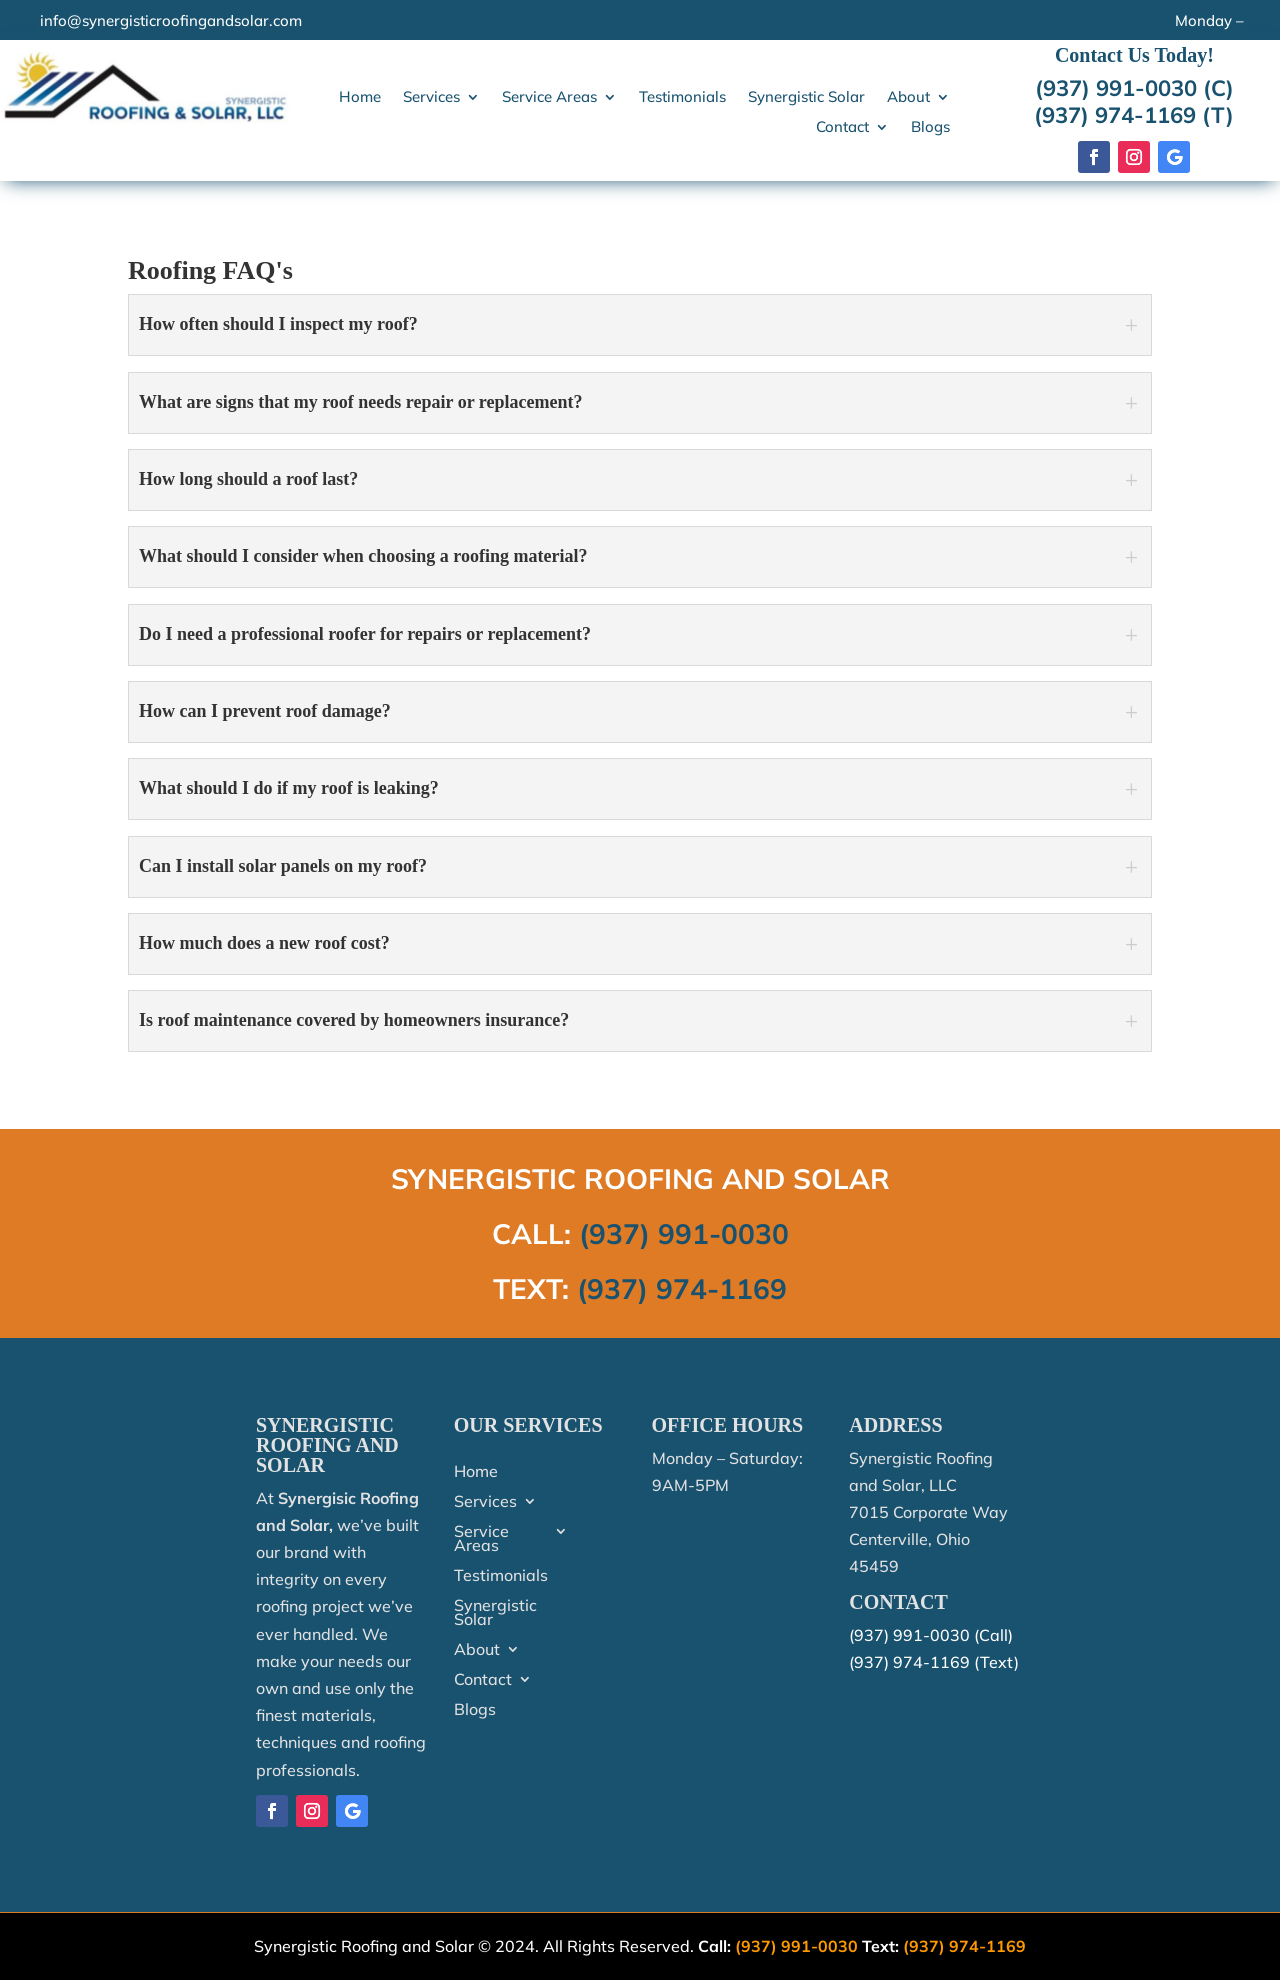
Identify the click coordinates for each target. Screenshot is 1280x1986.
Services (431, 98)
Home (360, 98)
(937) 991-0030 (684, 1233)
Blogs (930, 128)
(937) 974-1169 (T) (1134, 115)
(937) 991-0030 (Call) (931, 1635)
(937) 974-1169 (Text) (934, 1662)
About (908, 98)
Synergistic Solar (806, 98)
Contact (842, 128)
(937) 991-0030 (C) (1134, 88)
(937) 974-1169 (682, 1288)
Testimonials (682, 98)
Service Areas (549, 98)
